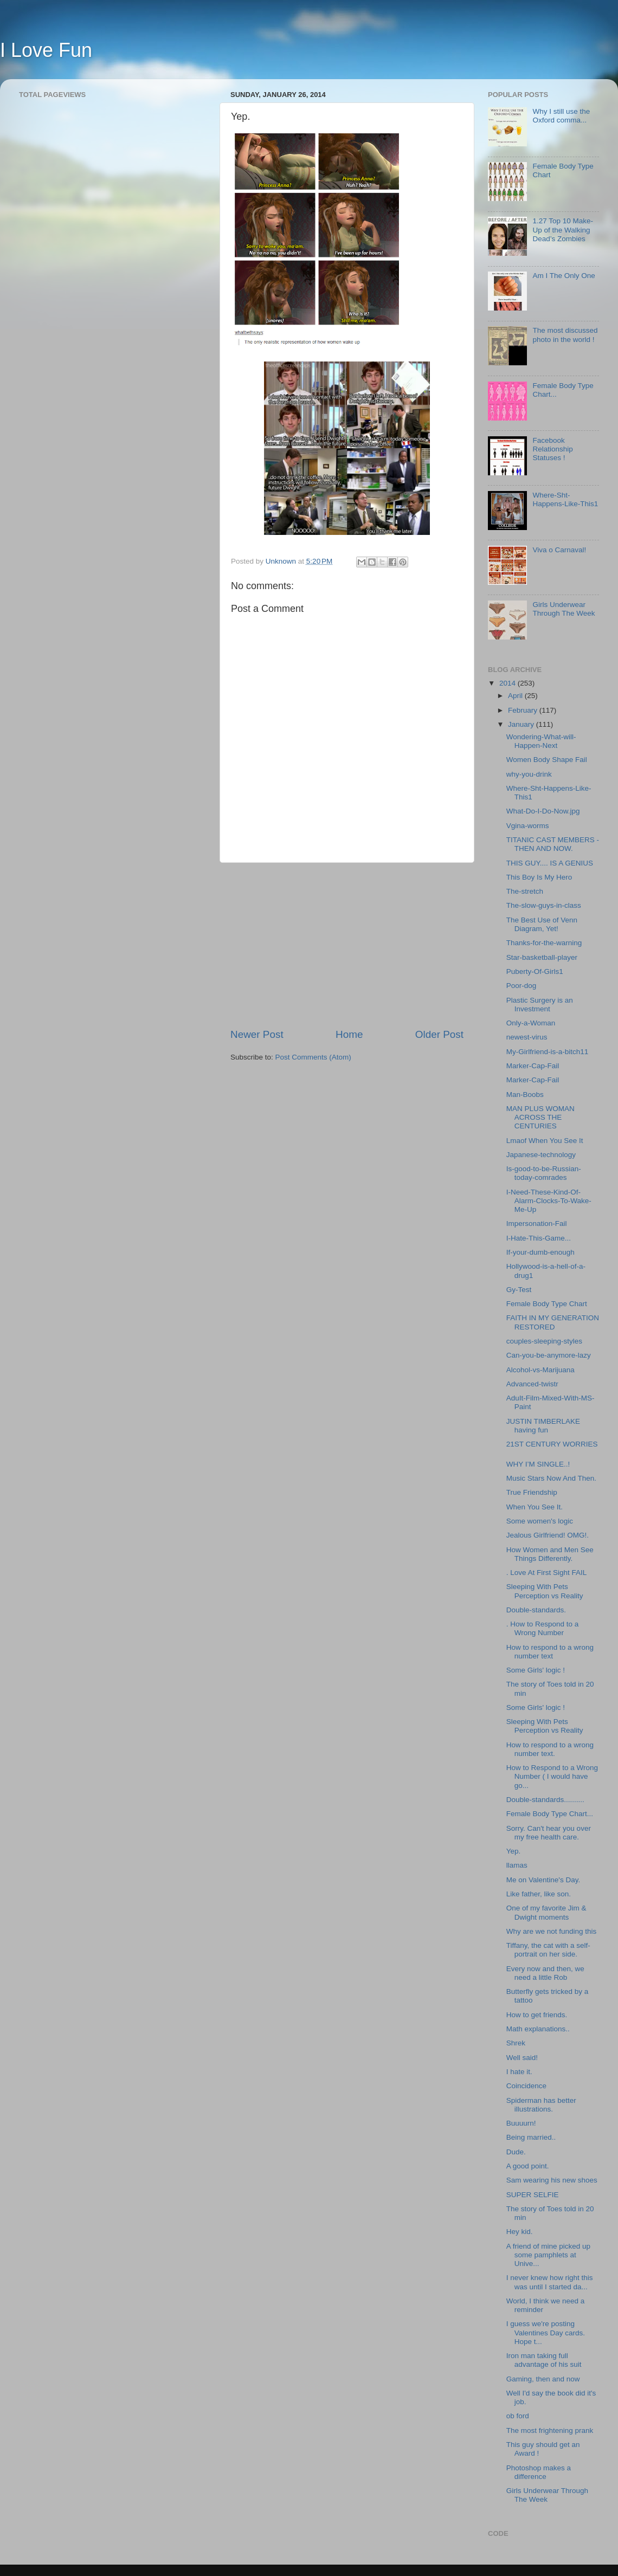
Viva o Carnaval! (559, 550)
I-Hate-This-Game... (538, 1238)
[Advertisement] (347, 945)
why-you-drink (529, 774)
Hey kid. (519, 2232)
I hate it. (519, 2072)
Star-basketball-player (541, 957)
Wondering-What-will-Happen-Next (541, 741)
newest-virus (527, 1037)
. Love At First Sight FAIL (546, 1572)
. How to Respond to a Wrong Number (542, 1628)
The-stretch (524, 891)
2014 (508, 683)
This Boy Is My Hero (539, 877)
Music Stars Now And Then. (551, 1478)
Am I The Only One (563, 276)
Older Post (439, 1034)
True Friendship (531, 1492)
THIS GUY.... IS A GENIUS (549, 863)
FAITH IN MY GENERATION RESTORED (552, 1322)
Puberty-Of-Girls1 (534, 971)
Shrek (515, 2043)
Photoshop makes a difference (538, 2472)
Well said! (522, 2058)
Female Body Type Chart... (549, 1814)
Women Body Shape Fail (546, 760)
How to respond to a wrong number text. (550, 1749)
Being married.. (531, 2137)
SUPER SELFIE (532, 2195)
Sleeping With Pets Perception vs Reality (544, 1591)
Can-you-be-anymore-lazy (548, 1355)
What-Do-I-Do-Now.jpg (543, 811)
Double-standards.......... (545, 1800)
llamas (516, 1865)
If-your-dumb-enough (540, 1252)
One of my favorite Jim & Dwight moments (546, 1912)
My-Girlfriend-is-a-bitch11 (547, 1052)
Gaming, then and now (543, 2379)
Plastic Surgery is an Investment (539, 1004)
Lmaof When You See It (544, 1141)
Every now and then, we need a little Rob (545, 1973)
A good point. (527, 2166)
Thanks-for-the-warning (544, 943)
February (523, 710)
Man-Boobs (525, 1094)
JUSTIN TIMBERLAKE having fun (543, 1425)
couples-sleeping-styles (544, 1341)
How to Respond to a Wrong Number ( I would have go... (552, 1776)
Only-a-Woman (531, 1023)
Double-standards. (536, 1610)
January (522, 724)
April (516, 696)
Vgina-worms (527, 826)
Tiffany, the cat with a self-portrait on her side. (548, 1949)
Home (349, 1034)
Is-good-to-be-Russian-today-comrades (543, 1173)
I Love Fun (46, 50)
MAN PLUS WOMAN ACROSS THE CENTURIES (540, 1117)
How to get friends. (537, 2015)
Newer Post (257, 1034)
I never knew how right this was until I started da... (549, 2282)
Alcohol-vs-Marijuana (540, 1370)
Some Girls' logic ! (535, 1670)
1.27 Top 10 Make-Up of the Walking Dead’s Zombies (562, 229)
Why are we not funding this (551, 1931)
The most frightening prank (550, 2430)
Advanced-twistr (532, 1384)
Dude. (516, 2152)
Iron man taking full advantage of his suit (544, 2360)
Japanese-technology (541, 1155)
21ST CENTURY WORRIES (552, 1444)
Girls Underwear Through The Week (563, 609)
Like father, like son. (538, 1894)
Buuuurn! (521, 2123)
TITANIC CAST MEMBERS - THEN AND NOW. (552, 844)
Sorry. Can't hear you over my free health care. (548, 1832)
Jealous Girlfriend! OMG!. (547, 1535)
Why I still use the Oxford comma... (561, 115)
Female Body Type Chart (546, 1304)
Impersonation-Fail (536, 1223)
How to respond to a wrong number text (550, 1651)
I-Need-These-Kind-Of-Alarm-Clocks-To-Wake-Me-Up (548, 1200)
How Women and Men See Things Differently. (550, 1554)
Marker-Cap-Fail (532, 1066)
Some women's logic (539, 1521)
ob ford (517, 2416)
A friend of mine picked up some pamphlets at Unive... (548, 2255)
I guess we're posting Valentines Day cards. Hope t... (545, 2332)
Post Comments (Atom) (313, 1057)
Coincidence (526, 2086)
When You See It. (534, 1507)
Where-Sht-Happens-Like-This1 (565, 499)
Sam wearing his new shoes (551, 2180)
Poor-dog (521, 986)
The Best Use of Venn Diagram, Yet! (541, 924)
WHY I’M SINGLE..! (538, 1464)
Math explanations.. (538, 2029)
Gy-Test (519, 1290)
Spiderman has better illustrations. (541, 2104)
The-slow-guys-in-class (543, 905)
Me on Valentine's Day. (543, 1880)
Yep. (513, 1851)
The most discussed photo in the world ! (564, 334)
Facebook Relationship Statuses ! (552, 449)
